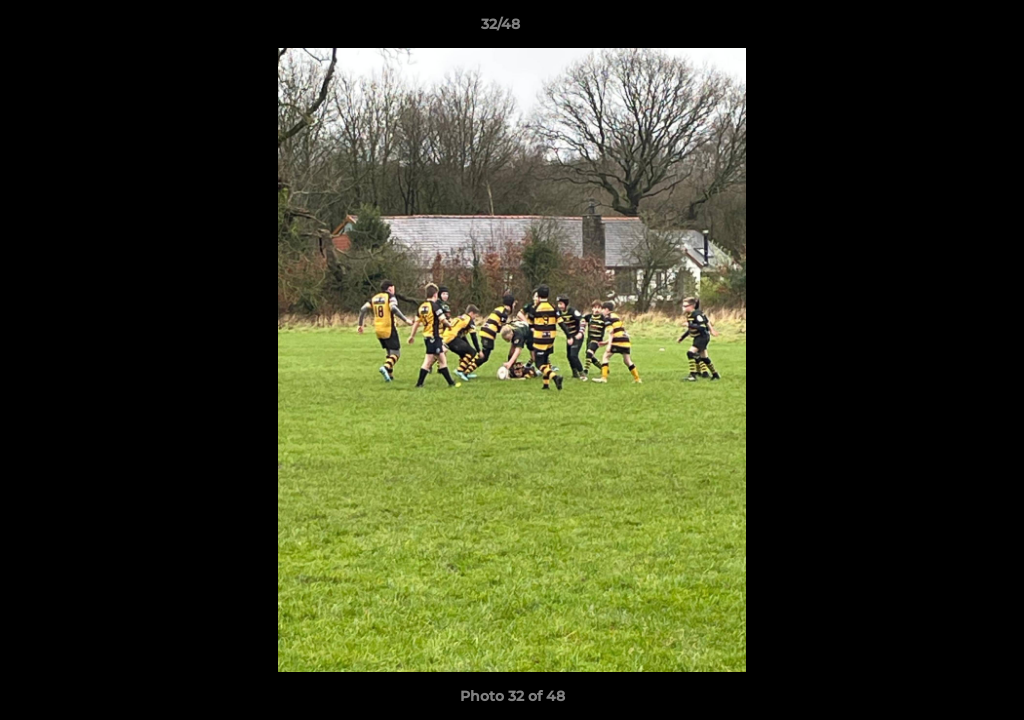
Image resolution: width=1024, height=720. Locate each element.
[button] (940, 29)
